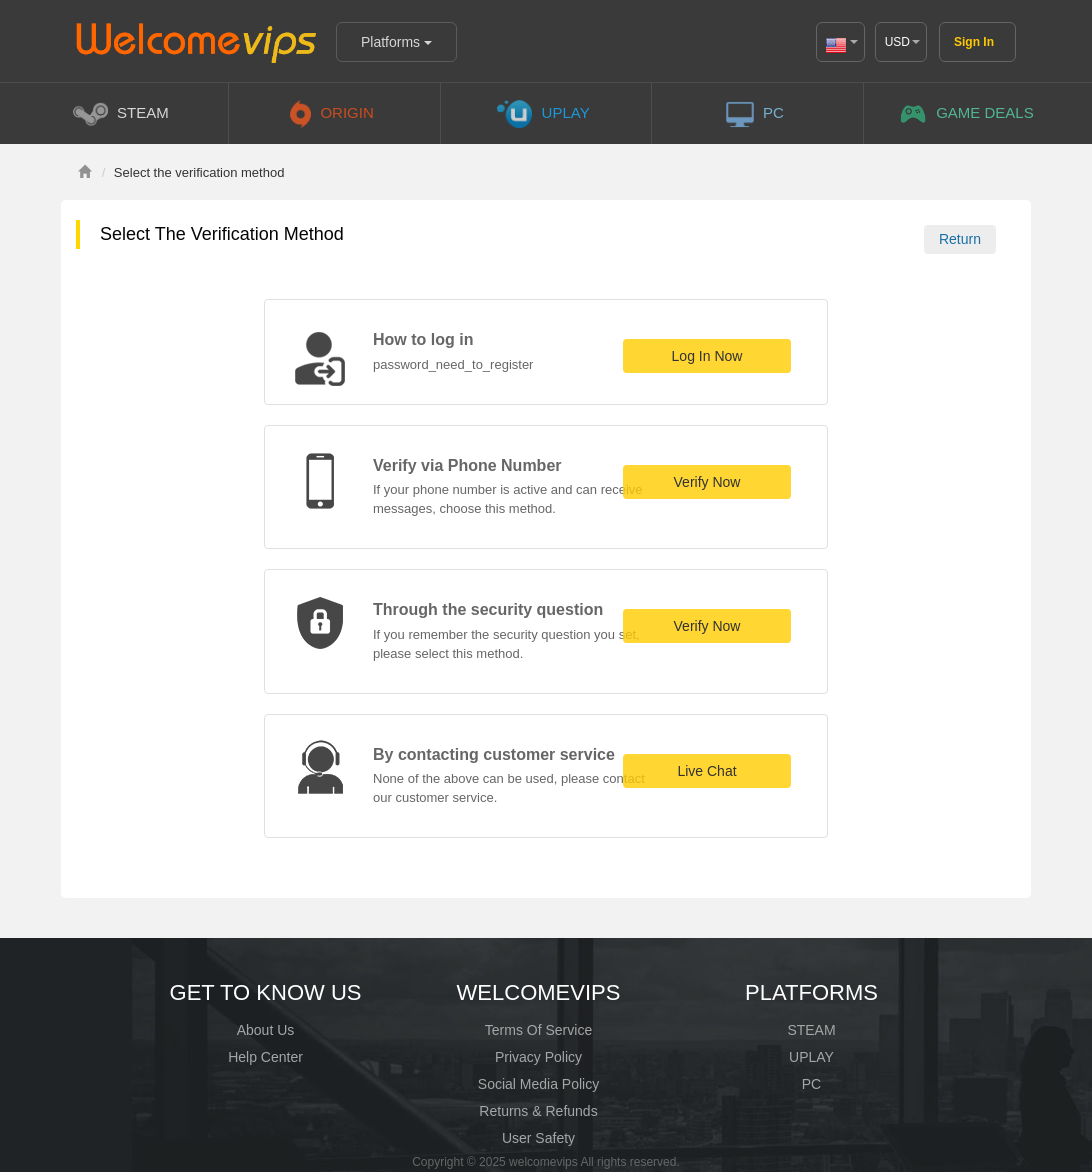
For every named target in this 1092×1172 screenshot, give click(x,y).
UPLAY (811, 1057)
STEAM (811, 1030)
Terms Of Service (538, 1030)
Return (960, 239)
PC (811, 1084)
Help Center (265, 1057)
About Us (266, 1030)
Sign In (974, 42)
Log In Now (707, 356)
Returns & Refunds (538, 1111)
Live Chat (706, 771)
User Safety (538, 1138)
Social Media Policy (538, 1084)
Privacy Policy (538, 1057)
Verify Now (707, 482)
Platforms (396, 42)
